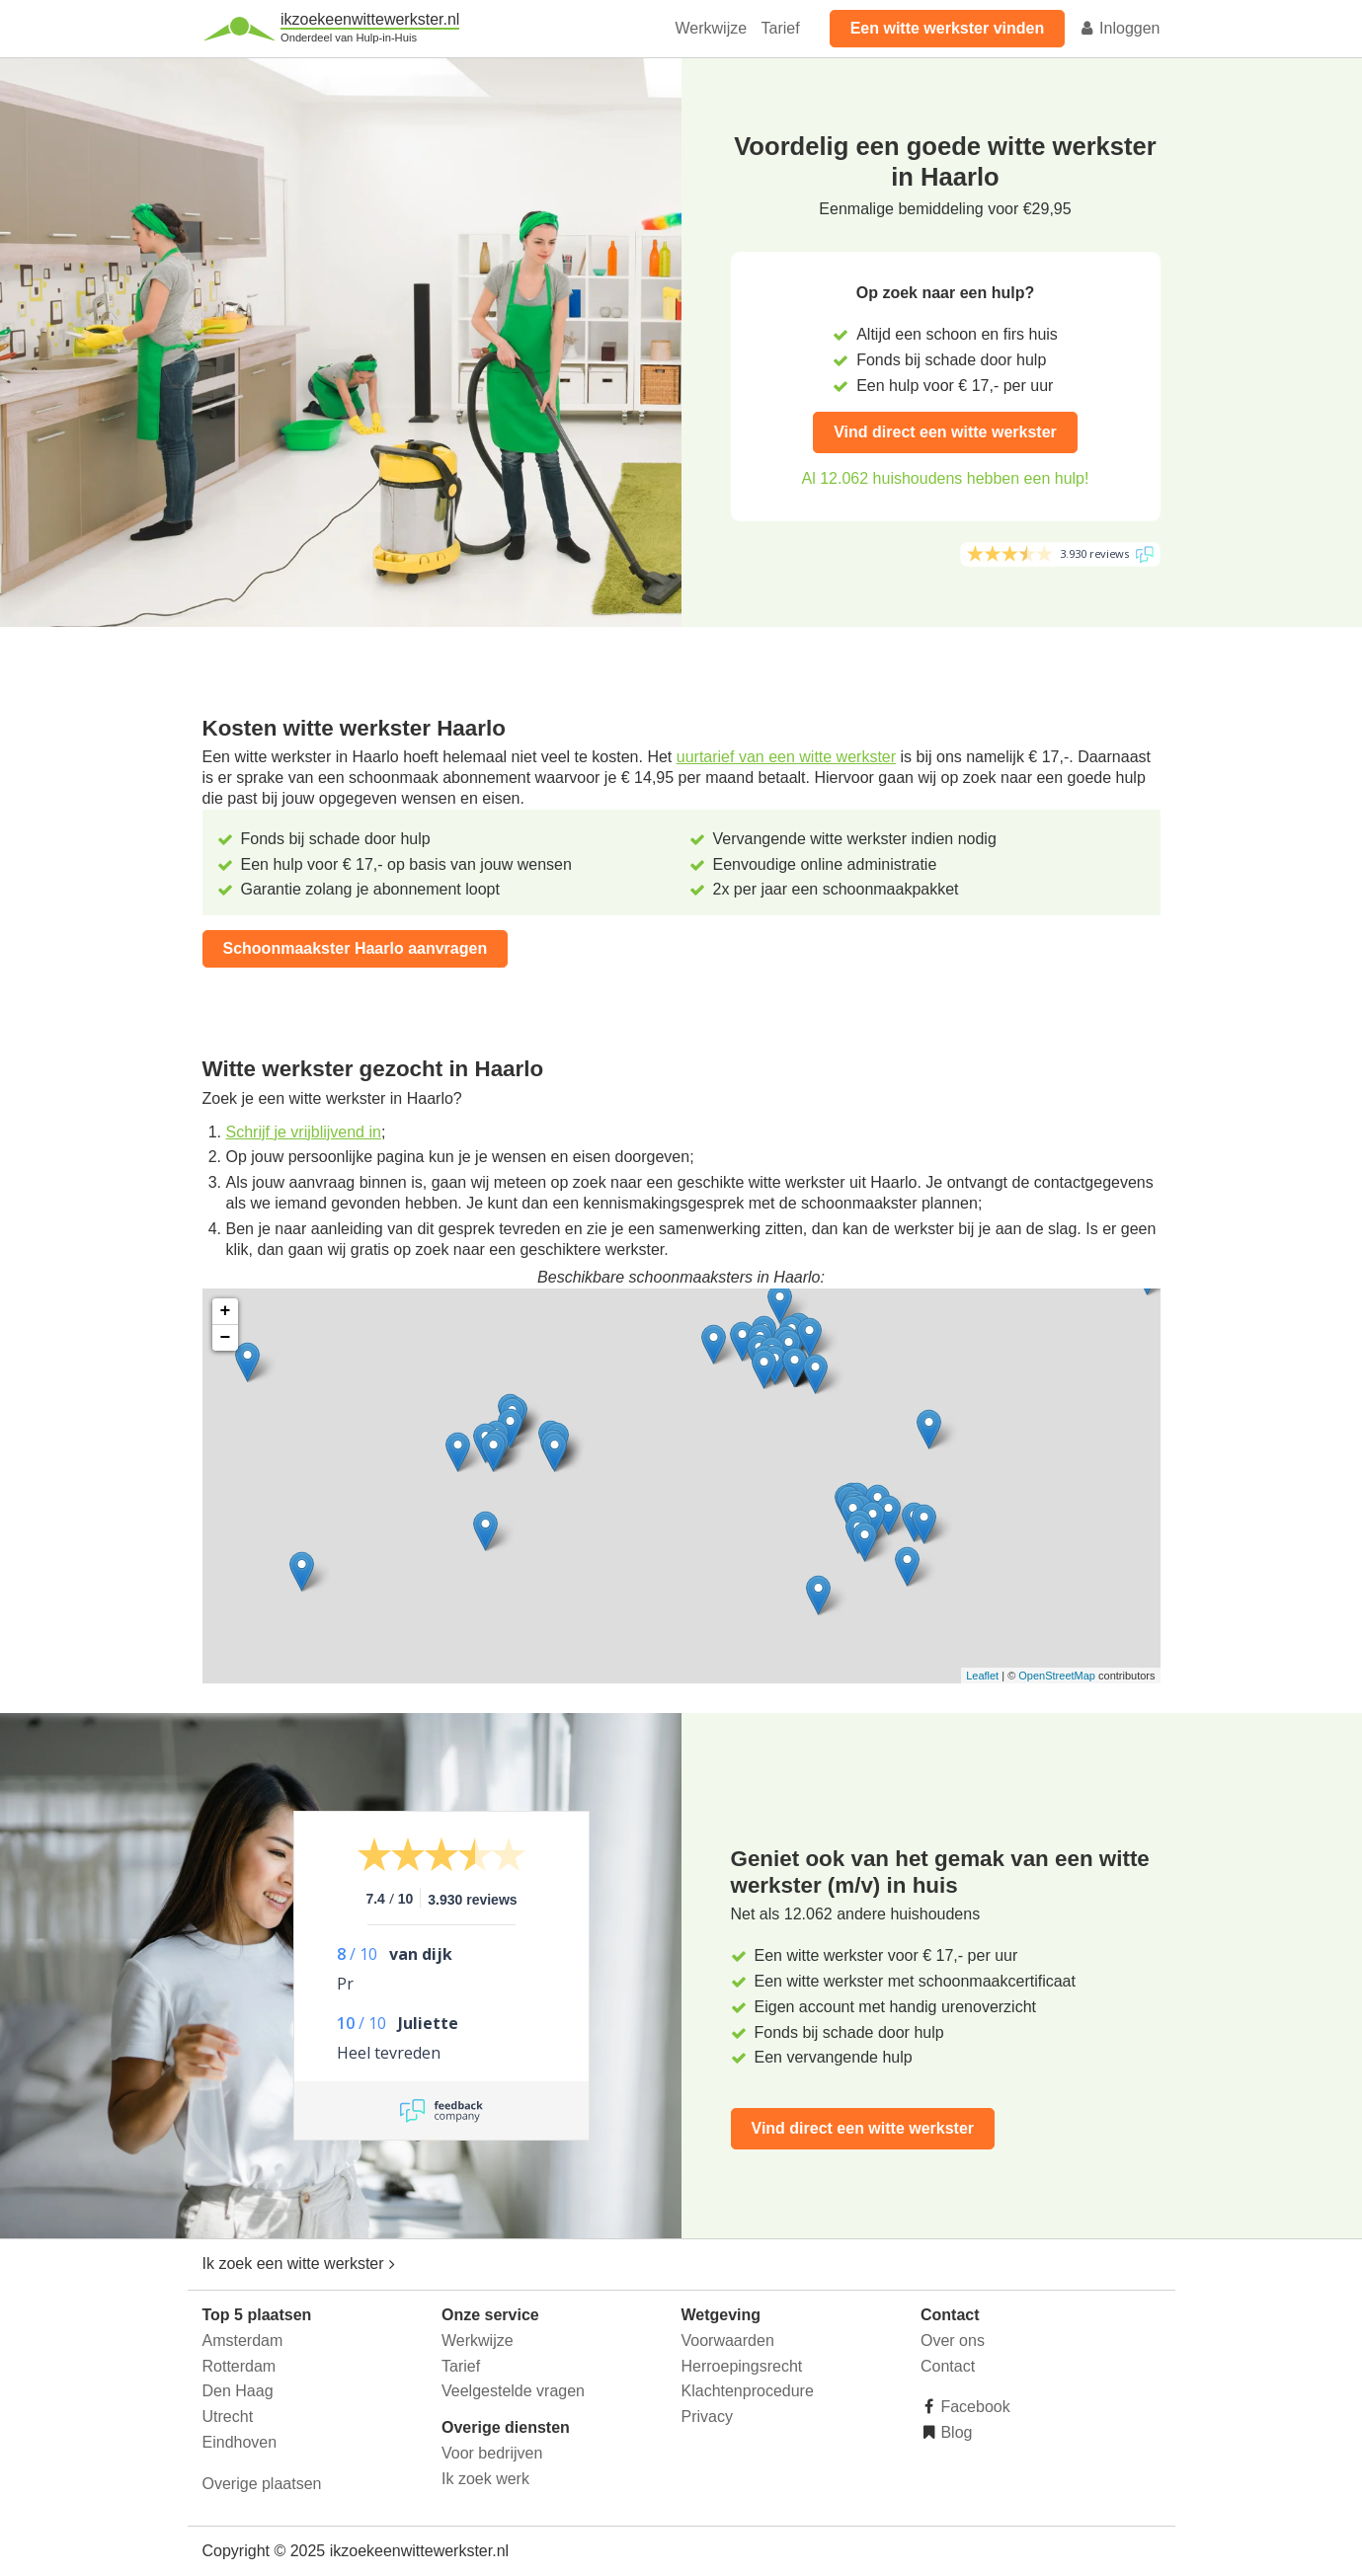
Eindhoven (240, 2442)
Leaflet (982, 1675)
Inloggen (1120, 28)
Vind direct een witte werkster (945, 432)
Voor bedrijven (491, 2453)
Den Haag (238, 2390)
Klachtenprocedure (747, 2390)
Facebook (973, 2406)
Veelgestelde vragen (513, 2390)
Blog (954, 2432)
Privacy (707, 2416)
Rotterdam (239, 2366)
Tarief (780, 28)
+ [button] (225, 1311)
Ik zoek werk (485, 2478)
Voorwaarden (727, 2340)
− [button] (225, 1338)
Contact (948, 2366)
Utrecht (228, 2416)
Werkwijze (712, 28)
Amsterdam (242, 2340)
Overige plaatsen (262, 2483)
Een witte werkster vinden (947, 28)
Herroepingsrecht (742, 2366)
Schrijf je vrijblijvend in (303, 1132)
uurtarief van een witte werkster (786, 756)
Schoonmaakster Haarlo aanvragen (355, 948)
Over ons (953, 2340)
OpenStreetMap (1056, 1675)
